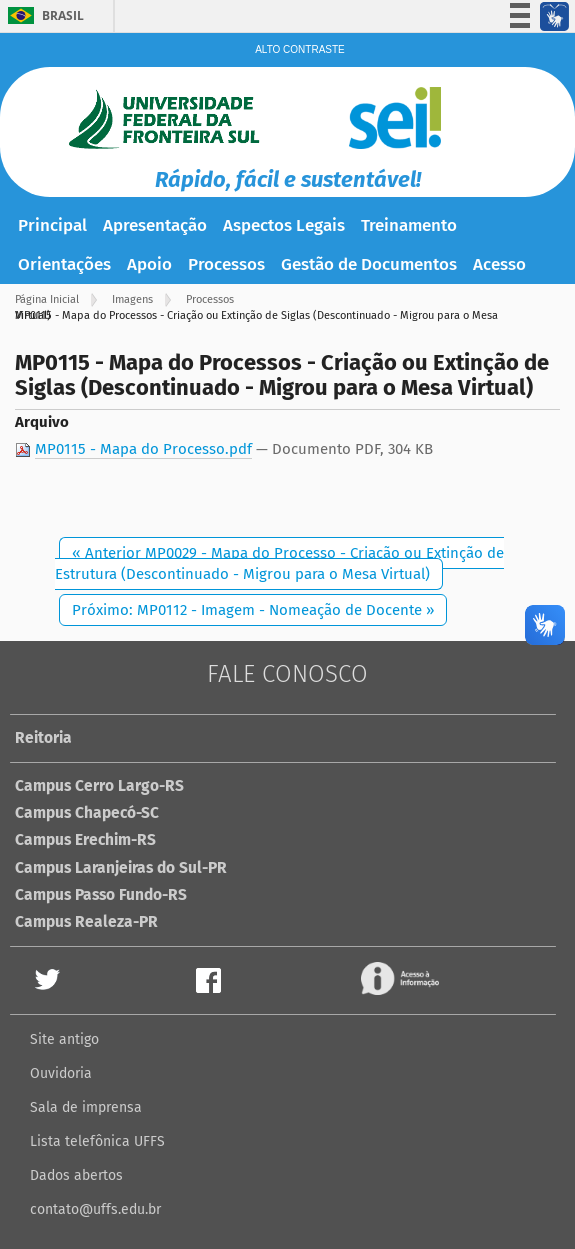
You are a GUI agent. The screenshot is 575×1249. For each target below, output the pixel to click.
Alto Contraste (300, 49)
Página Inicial (47, 299)
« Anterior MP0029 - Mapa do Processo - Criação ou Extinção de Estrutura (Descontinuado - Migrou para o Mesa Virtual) (279, 563)
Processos (210, 299)
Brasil (63, 15)
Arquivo (42, 422)
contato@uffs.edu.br (95, 1209)
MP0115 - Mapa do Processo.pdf (143, 449)
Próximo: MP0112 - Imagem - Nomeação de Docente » (253, 610)
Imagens (132, 299)
